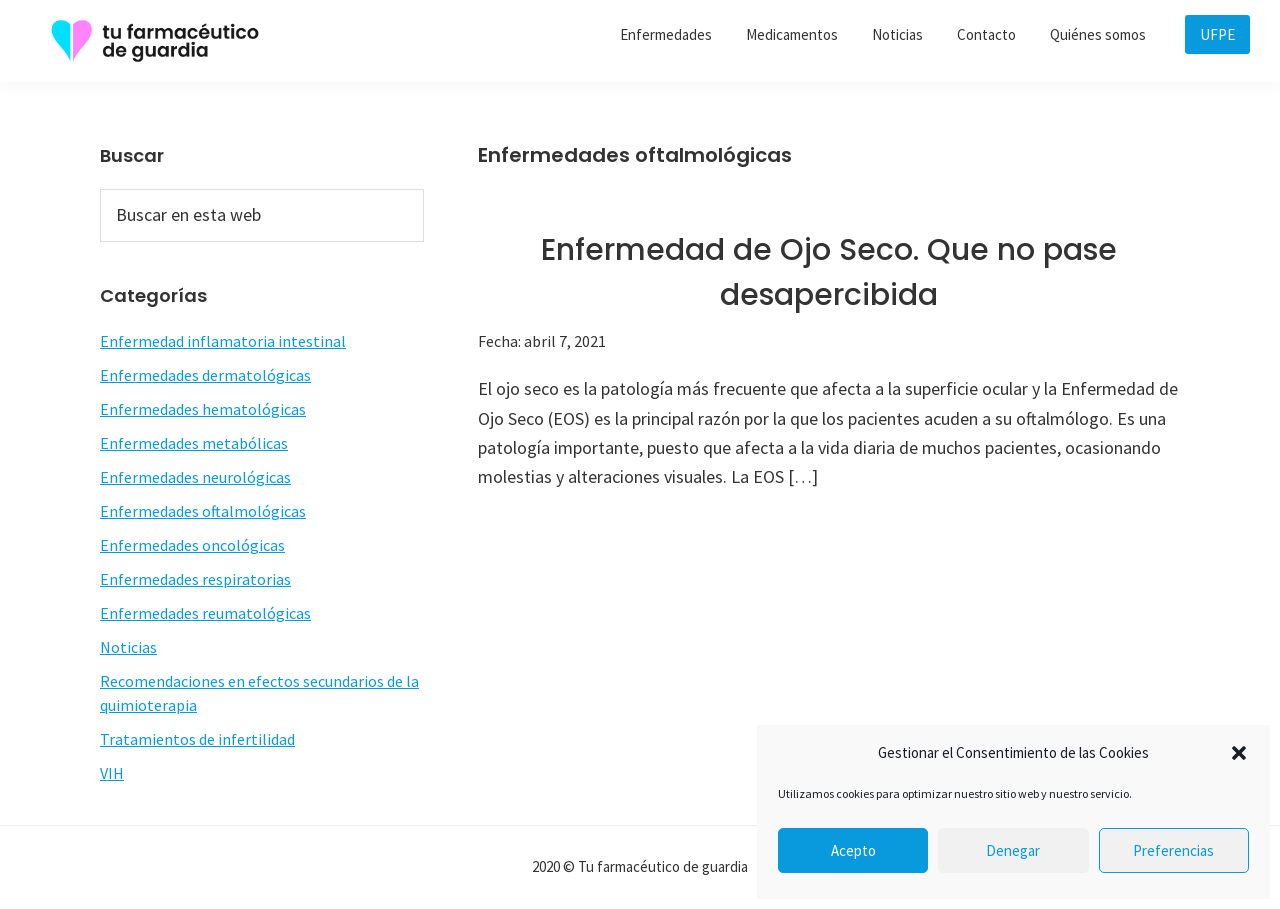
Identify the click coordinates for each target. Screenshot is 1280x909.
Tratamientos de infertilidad (197, 739)
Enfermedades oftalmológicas (203, 511)
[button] (1239, 753)
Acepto (853, 850)
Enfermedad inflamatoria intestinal (223, 341)
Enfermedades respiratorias (195, 579)
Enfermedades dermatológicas (205, 375)
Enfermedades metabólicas (194, 443)
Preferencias (1173, 850)
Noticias (128, 647)
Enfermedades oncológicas (192, 545)
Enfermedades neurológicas (195, 477)
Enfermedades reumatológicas (205, 613)
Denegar (1013, 850)
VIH (112, 773)
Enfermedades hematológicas (203, 409)
